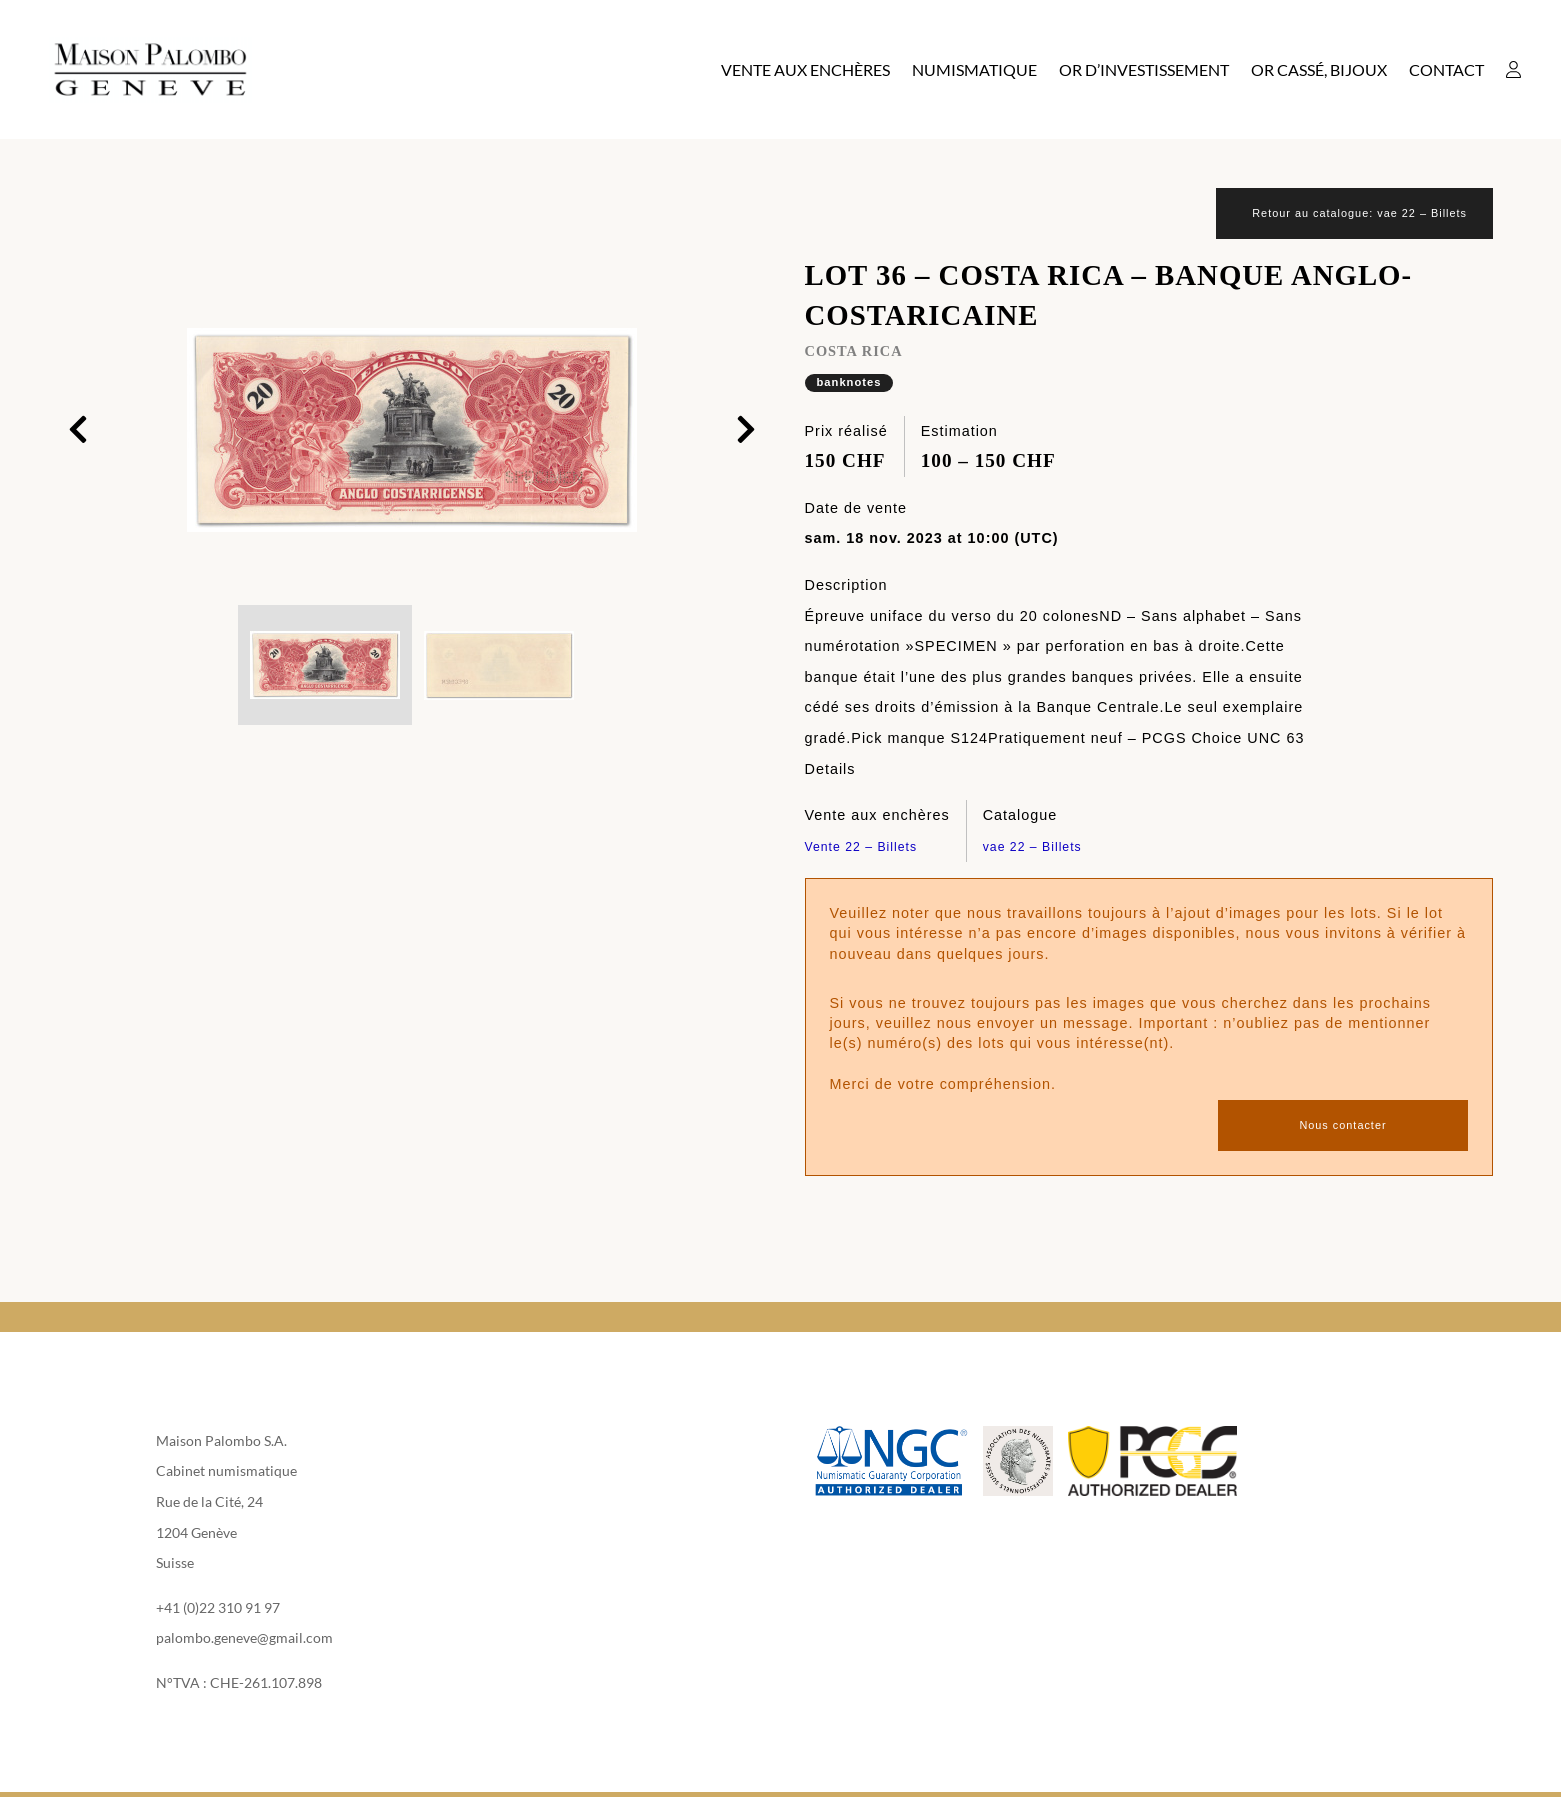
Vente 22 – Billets (869, 848)
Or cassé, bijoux (1319, 69)
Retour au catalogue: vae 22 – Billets (1338, 214)
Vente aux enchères (805, 69)
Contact (1446, 69)
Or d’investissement (1144, 69)
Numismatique (974, 69)
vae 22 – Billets (1040, 848)
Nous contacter (1343, 1127)
